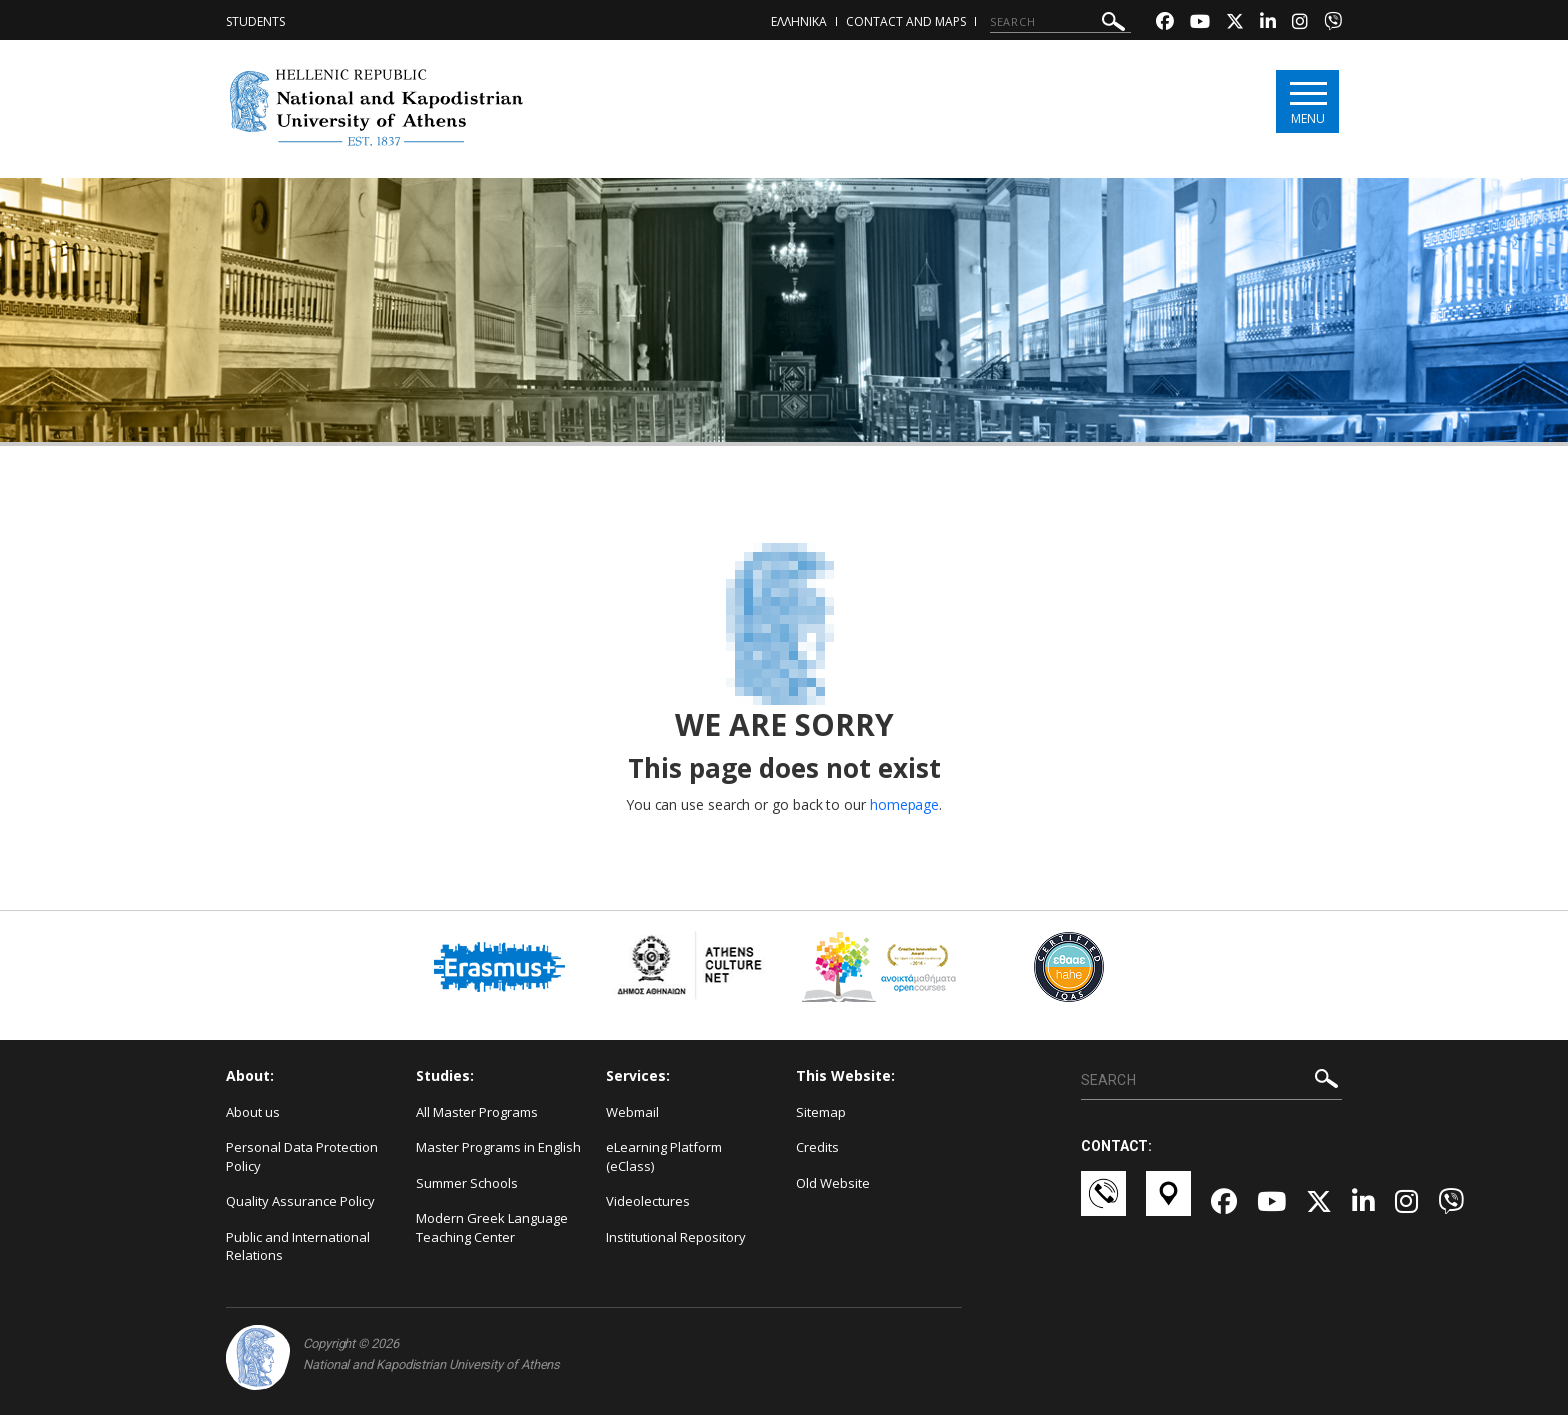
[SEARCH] (1060, 22)
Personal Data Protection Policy (302, 1156)
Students (255, 21)
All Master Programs (477, 1112)
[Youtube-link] (1200, 23)
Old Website (833, 1183)
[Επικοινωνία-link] (1103, 1203)
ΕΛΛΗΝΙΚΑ (799, 21)
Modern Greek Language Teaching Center (492, 1227)
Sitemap (821, 1112)
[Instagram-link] (1300, 23)
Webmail (632, 1112)
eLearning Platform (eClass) (664, 1156)
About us (253, 1112)
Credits (817, 1147)
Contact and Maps (906, 21)
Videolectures (648, 1201)
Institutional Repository (676, 1237)
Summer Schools (467, 1183)
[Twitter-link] (1235, 23)
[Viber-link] (1333, 23)
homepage (904, 804)
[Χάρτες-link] (1168, 1203)
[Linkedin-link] (1268, 23)
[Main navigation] (1307, 101)
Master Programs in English (498, 1147)
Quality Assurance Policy (300, 1201)
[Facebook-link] (1165, 23)
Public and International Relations (298, 1246)
